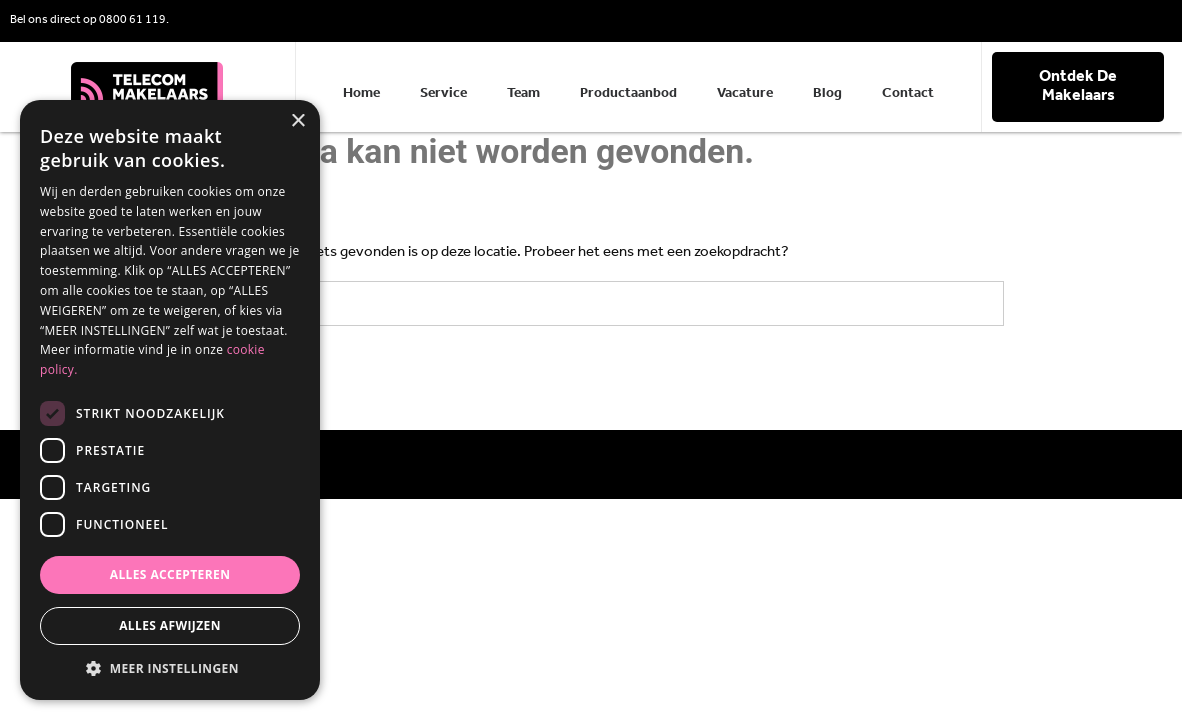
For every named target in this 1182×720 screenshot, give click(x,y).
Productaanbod (628, 93)
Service (443, 93)
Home (361, 93)
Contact (908, 93)
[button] (170, 669)
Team (523, 93)
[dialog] (170, 400)
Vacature (745, 93)
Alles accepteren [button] (170, 574)
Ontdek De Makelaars (1078, 86)
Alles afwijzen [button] (170, 625)
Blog (827, 93)
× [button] (297, 121)
